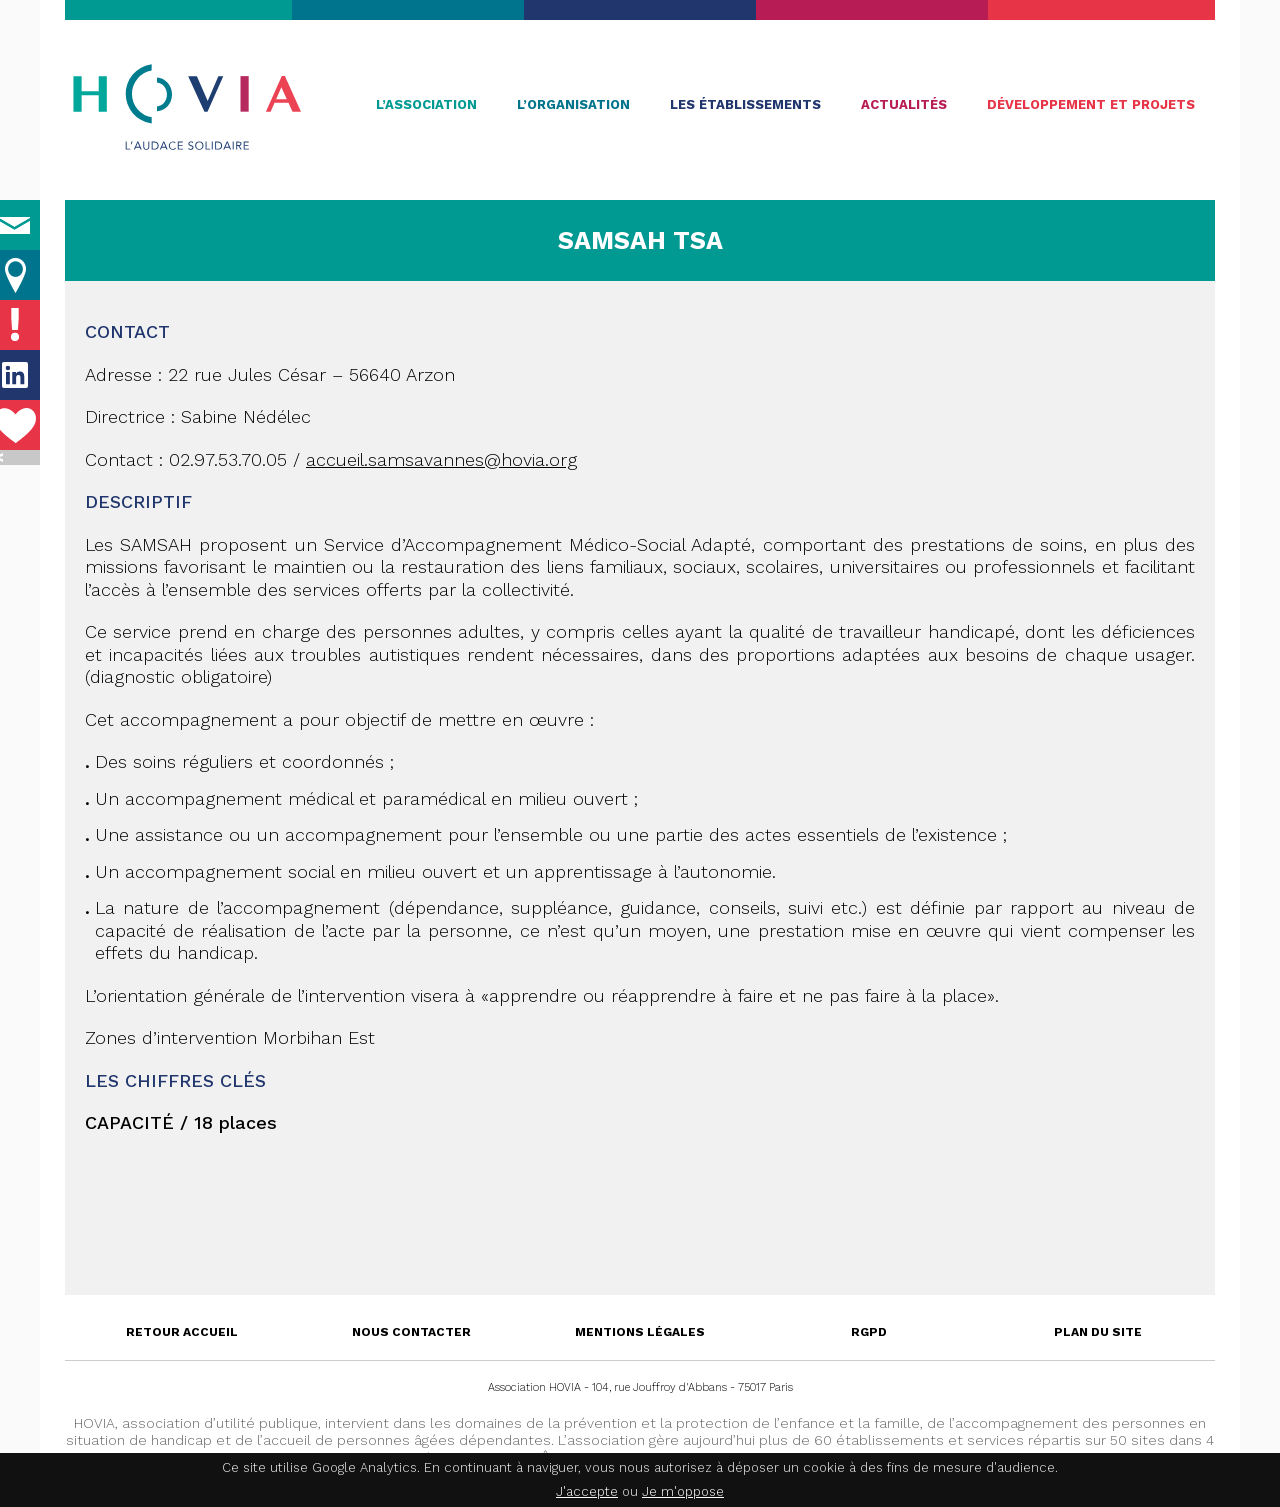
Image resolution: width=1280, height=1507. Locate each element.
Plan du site (1098, 1332)
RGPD (869, 1332)
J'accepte (587, 1491)
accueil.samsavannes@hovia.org (441, 459)
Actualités (904, 104)
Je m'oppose (683, 1491)
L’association (426, 104)
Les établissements (745, 104)
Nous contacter (411, 1332)
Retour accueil (182, 1332)
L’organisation (573, 104)
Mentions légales (640, 1332)
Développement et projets (1091, 104)
